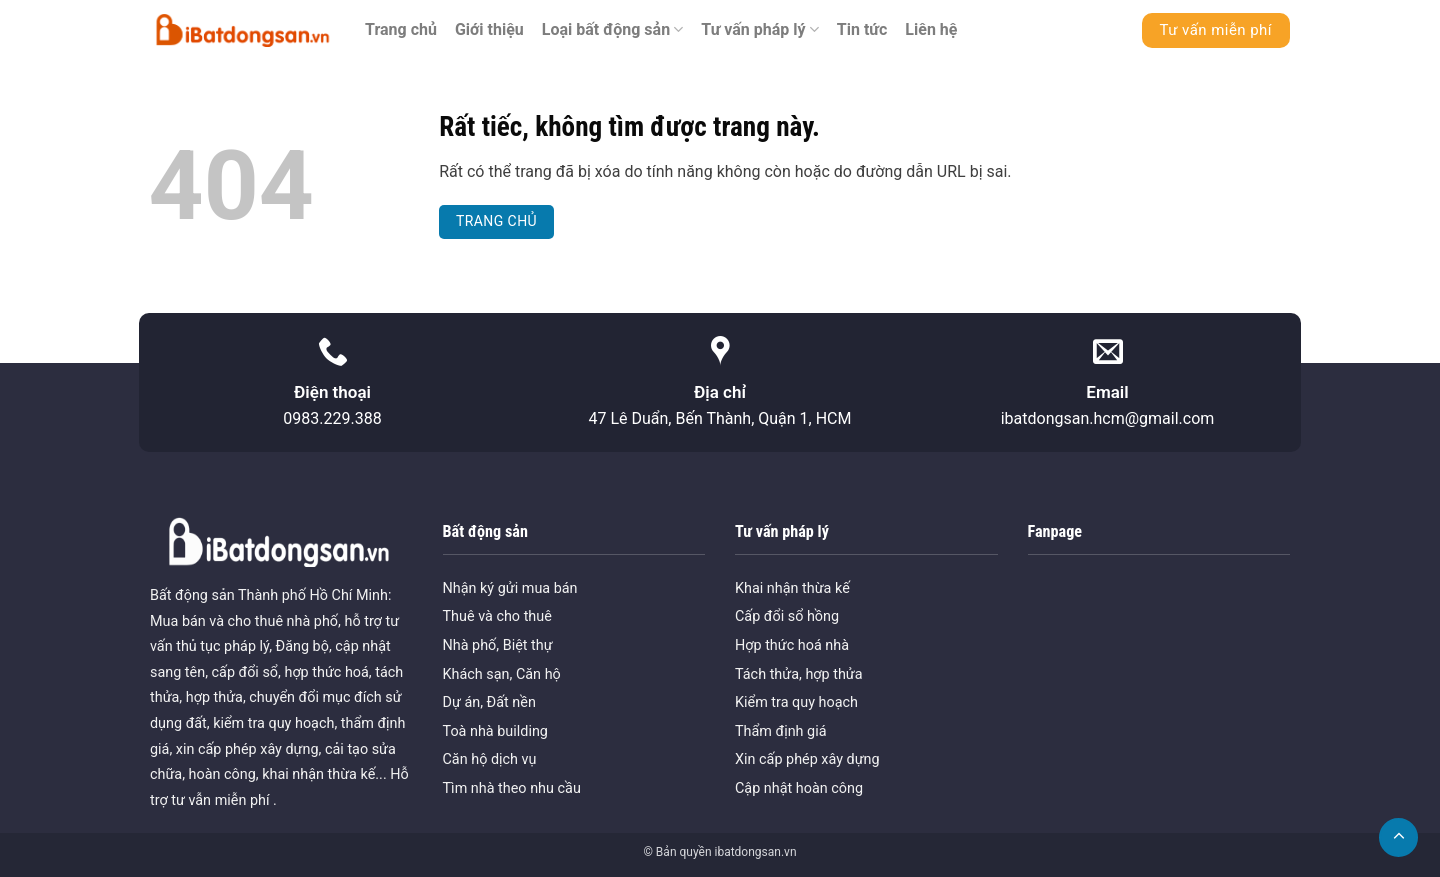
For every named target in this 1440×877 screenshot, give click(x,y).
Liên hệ (931, 29)
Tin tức (862, 29)
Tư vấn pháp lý (760, 30)
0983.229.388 (332, 418)
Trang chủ (401, 29)
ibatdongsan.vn (755, 852)
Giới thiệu (489, 29)
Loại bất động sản (613, 30)
